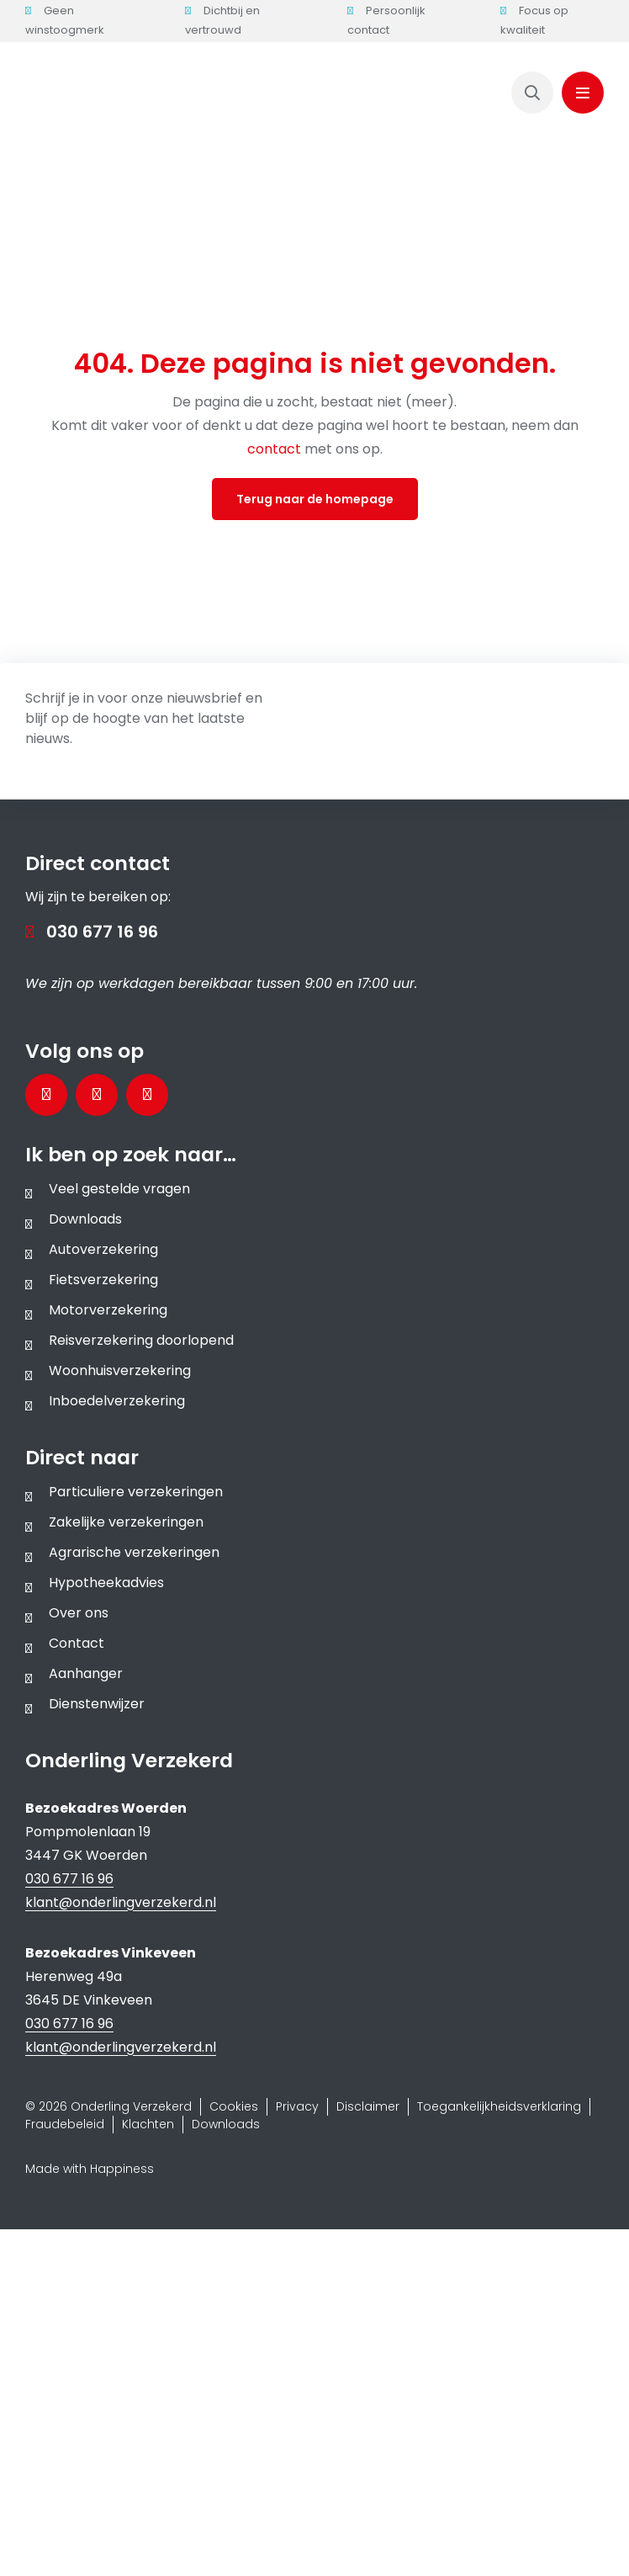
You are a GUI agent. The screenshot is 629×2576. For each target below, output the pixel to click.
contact (275, 449)
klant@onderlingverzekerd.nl (120, 1902)
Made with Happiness (89, 2168)
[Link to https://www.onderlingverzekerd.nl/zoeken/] (532, 93)
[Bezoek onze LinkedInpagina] (97, 1095)
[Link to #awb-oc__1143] (583, 93)
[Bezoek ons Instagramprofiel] (147, 1095)
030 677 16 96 (102, 931)
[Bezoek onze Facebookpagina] (46, 1095)
